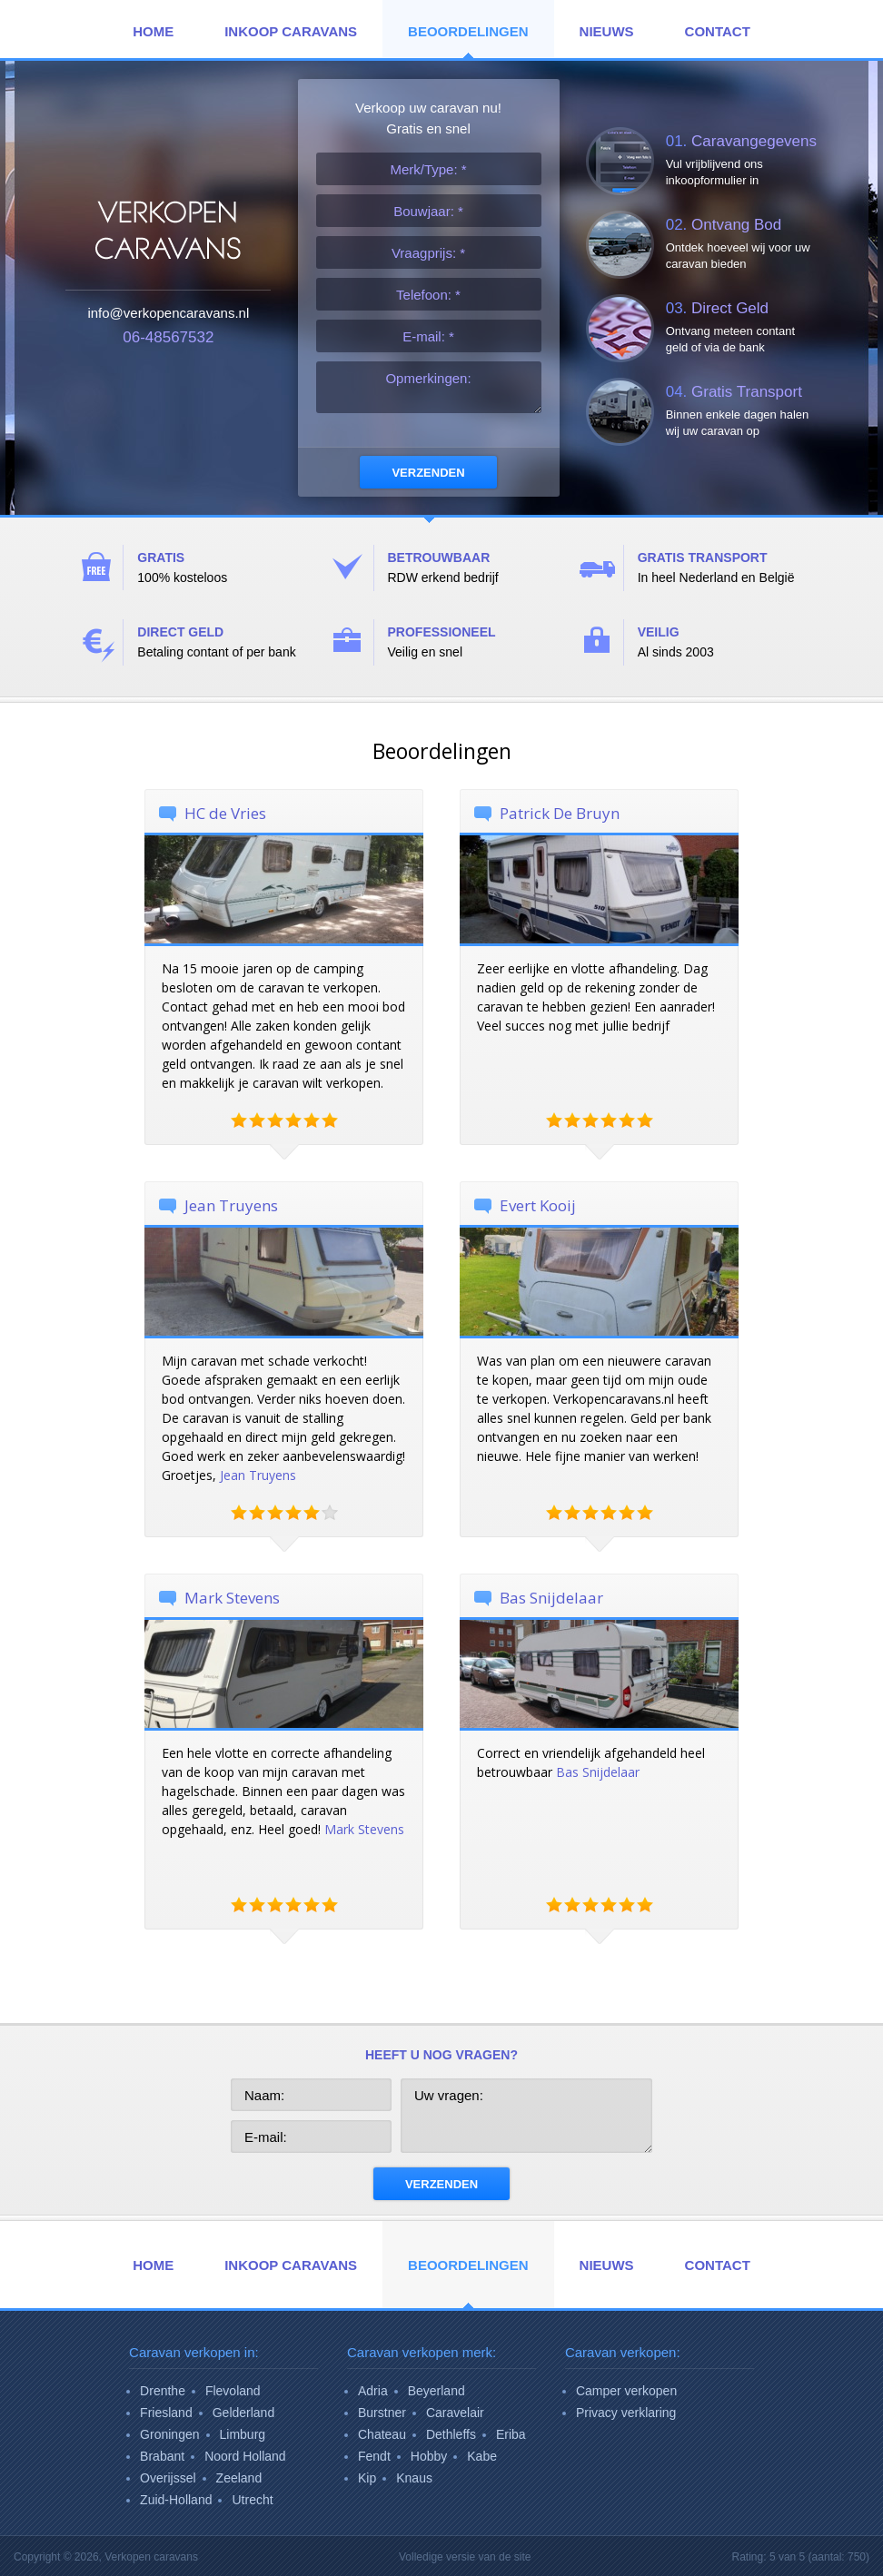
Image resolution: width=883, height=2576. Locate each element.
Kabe (482, 2456)
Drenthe (162, 2391)
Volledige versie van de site (465, 2557)
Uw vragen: (526, 2115)
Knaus (414, 2478)
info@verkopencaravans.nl (168, 313)
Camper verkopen (626, 2391)
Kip (367, 2478)
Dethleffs (451, 2434)
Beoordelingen (468, 31)
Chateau (382, 2434)
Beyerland (436, 2391)
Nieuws (607, 31)
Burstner (382, 2412)
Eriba (511, 2434)
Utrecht (252, 2499)
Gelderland (244, 2412)
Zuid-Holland (176, 2499)
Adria (373, 2391)
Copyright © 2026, (106, 2557)
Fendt (374, 2456)
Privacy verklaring (626, 2412)
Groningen (169, 2434)
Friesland (166, 2412)
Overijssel (167, 2478)
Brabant (162, 2456)
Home (153, 31)
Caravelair (455, 2412)
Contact (717, 31)
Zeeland (239, 2478)
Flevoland (233, 2391)
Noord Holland (245, 2456)
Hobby (429, 2456)
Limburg (243, 2434)
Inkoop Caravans (290, 31)
